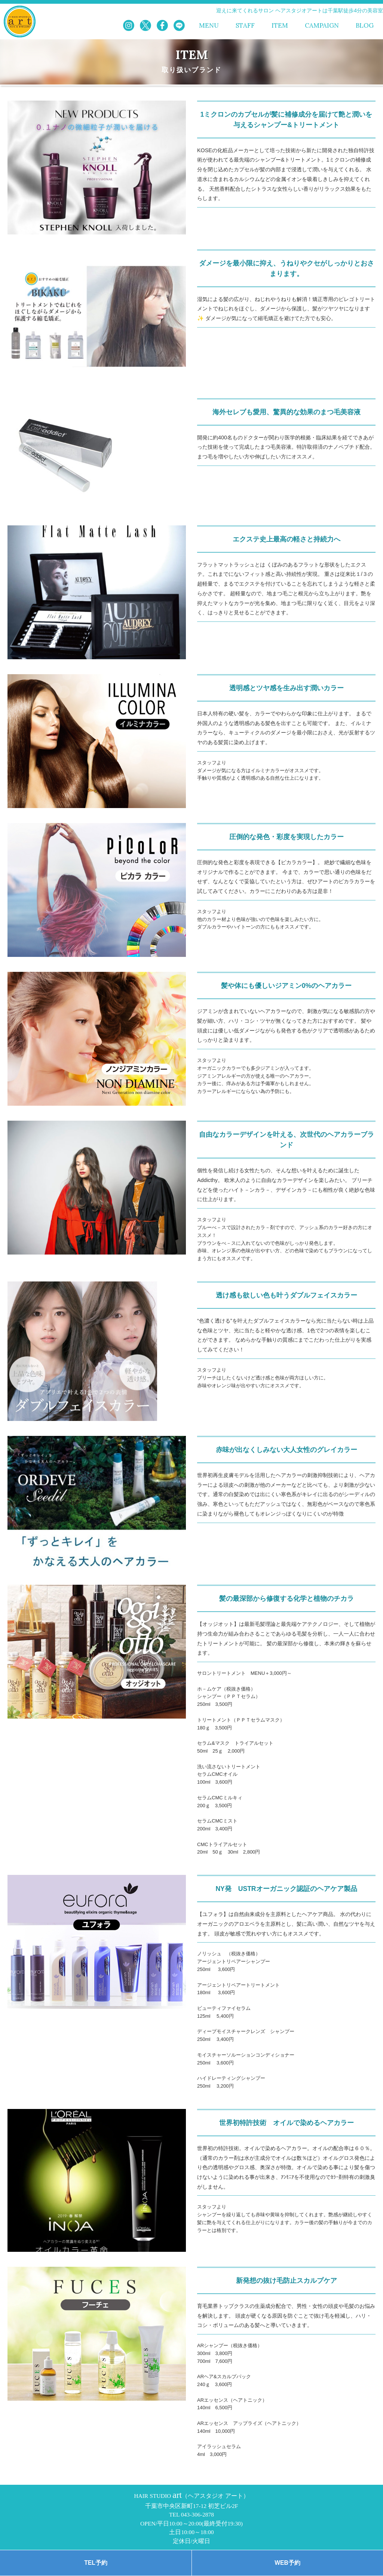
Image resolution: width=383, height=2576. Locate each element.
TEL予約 (95, 2563)
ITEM (280, 25)
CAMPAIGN (322, 25)
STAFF (245, 25)
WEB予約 (287, 2563)
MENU (209, 25)
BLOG (365, 25)
